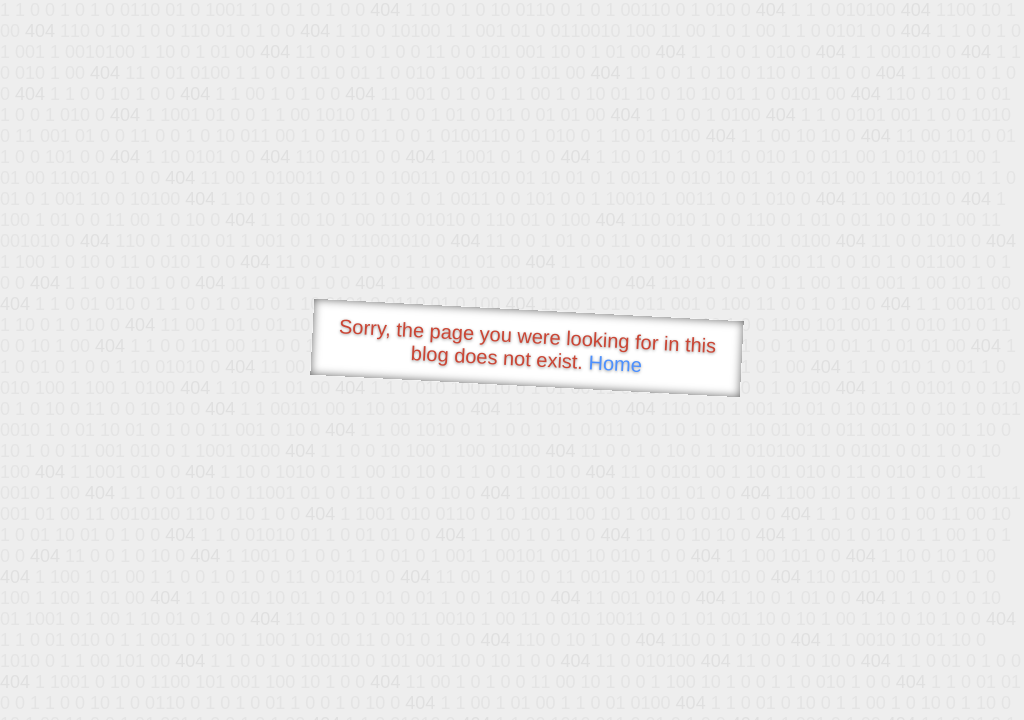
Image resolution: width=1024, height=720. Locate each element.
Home (615, 363)
